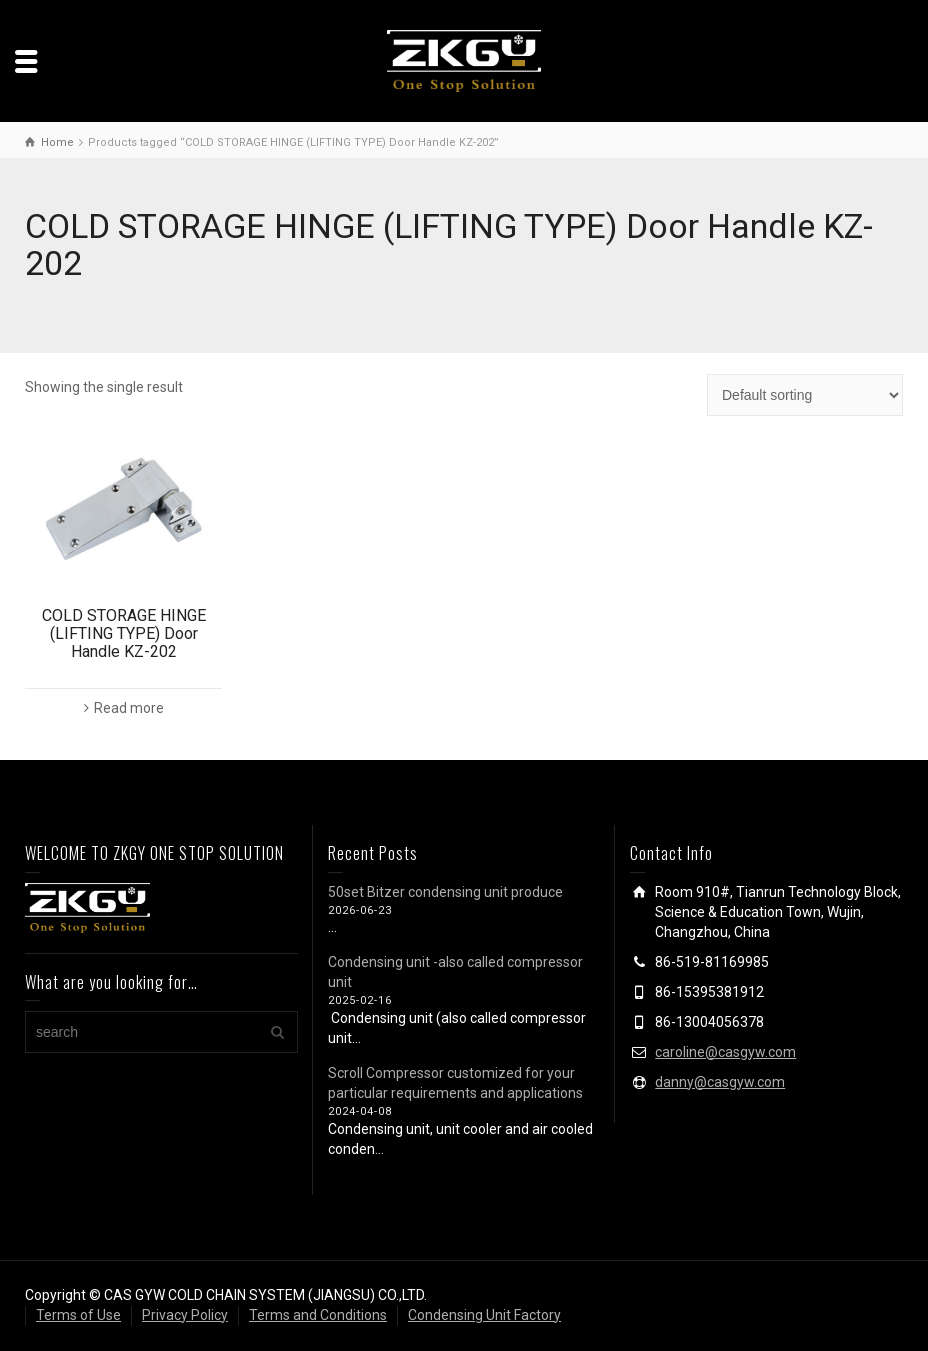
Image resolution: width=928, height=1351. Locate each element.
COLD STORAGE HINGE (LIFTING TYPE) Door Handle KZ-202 (124, 633)
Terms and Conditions (318, 1315)
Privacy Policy (185, 1315)
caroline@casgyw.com (725, 1052)
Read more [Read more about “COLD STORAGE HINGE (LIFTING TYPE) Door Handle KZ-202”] (129, 708)
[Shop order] (805, 395)
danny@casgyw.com (720, 1082)
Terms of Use (78, 1315)
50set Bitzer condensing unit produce (445, 892)
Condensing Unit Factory (484, 1315)
